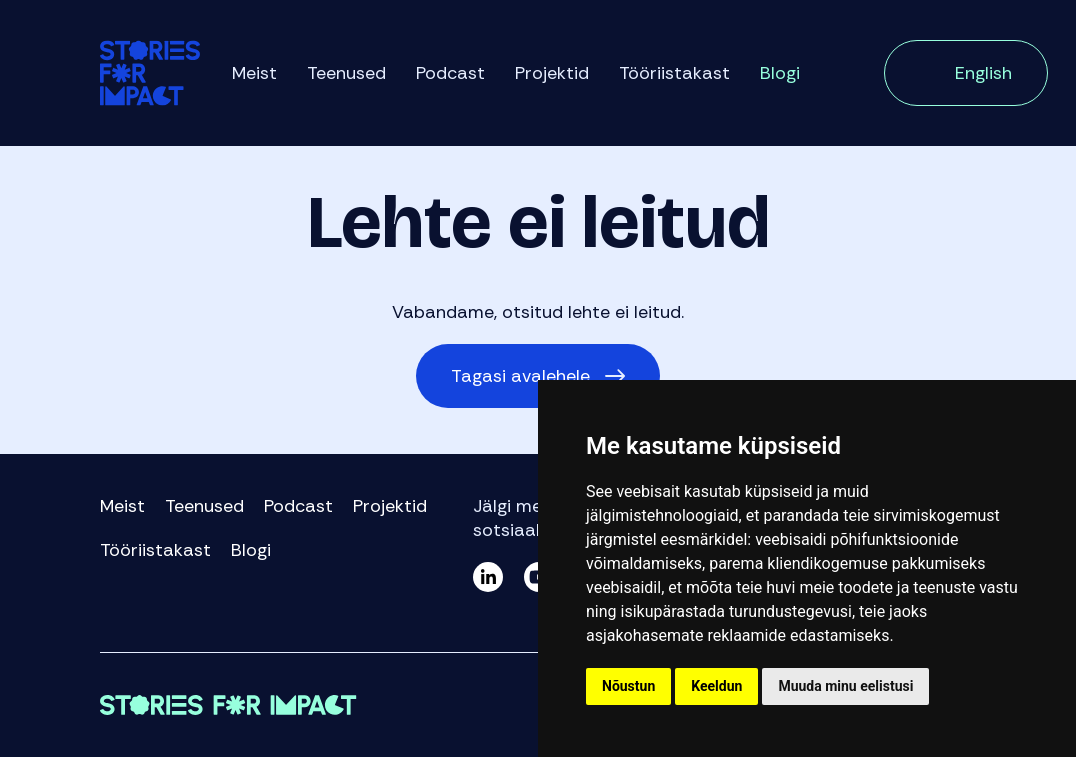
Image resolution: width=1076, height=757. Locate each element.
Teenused (346, 73)
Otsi (842, 75)
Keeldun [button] (716, 686)
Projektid (552, 73)
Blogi (780, 73)
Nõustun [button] (628, 686)
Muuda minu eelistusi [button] (845, 686)
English (983, 73)
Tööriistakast (674, 73)
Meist (254, 73)
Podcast (450, 73)
